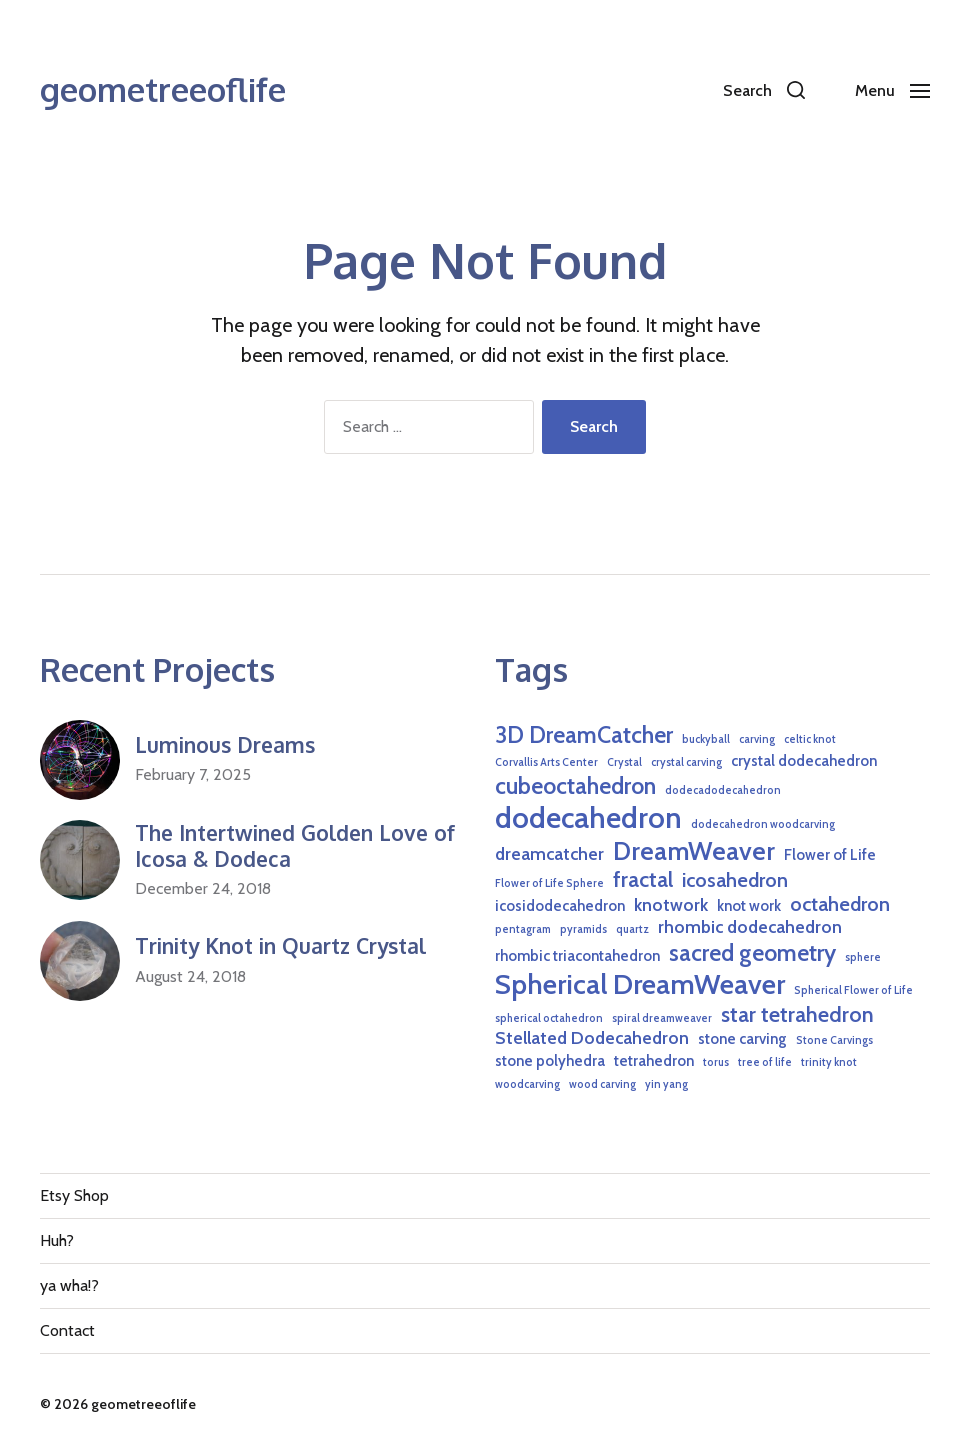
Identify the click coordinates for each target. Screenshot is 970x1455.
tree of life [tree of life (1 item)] (765, 1062)
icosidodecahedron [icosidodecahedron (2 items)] (560, 906)
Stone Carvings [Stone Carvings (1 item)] (834, 1040)
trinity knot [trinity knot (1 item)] (829, 1062)
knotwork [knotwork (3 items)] (671, 904)
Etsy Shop (74, 1195)
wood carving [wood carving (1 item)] (602, 1084)
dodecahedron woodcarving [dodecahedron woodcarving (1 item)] (763, 824)
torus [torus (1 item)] (716, 1062)
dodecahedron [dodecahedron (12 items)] (588, 817)
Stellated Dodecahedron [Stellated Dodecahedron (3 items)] (592, 1037)
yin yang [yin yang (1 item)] (666, 1084)
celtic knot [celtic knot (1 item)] (810, 739)
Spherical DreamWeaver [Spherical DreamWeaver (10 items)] (640, 984)
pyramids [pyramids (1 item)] (583, 929)
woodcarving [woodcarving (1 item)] (527, 1084)
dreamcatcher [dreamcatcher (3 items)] (549, 853)
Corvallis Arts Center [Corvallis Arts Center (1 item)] (546, 762)
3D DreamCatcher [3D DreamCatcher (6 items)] (584, 734)
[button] (764, 90)
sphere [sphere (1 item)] (863, 957)
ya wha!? (69, 1285)
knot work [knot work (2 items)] (749, 906)
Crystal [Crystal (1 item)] (624, 762)
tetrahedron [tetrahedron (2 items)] (654, 1061)
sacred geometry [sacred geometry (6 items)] (752, 952)
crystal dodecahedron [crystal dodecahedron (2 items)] (804, 761)
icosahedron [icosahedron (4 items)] (735, 880)
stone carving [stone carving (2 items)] (742, 1039)
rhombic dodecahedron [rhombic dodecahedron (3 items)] (750, 926)
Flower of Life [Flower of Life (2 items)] (830, 855)
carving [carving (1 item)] (757, 739)
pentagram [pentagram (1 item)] (523, 929)
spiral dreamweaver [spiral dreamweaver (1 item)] (662, 1018)
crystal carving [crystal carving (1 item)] (686, 762)
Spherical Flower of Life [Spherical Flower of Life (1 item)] (853, 990)
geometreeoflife (163, 90)
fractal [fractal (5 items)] (643, 879)
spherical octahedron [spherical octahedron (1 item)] (549, 1018)
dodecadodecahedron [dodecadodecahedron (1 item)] (723, 790)
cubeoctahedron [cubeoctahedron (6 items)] (575, 785)
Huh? (57, 1240)
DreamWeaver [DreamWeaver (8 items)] (694, 850)
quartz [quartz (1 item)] (632, 929)
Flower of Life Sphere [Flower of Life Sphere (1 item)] (549, 883)
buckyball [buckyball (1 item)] (706, 739)
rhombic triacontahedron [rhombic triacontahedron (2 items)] (577, 956)
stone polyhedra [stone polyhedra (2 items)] (550, 1061)
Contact (67, 1330)
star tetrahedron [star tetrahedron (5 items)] (797, 1014)
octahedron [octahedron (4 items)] (840, 904)
